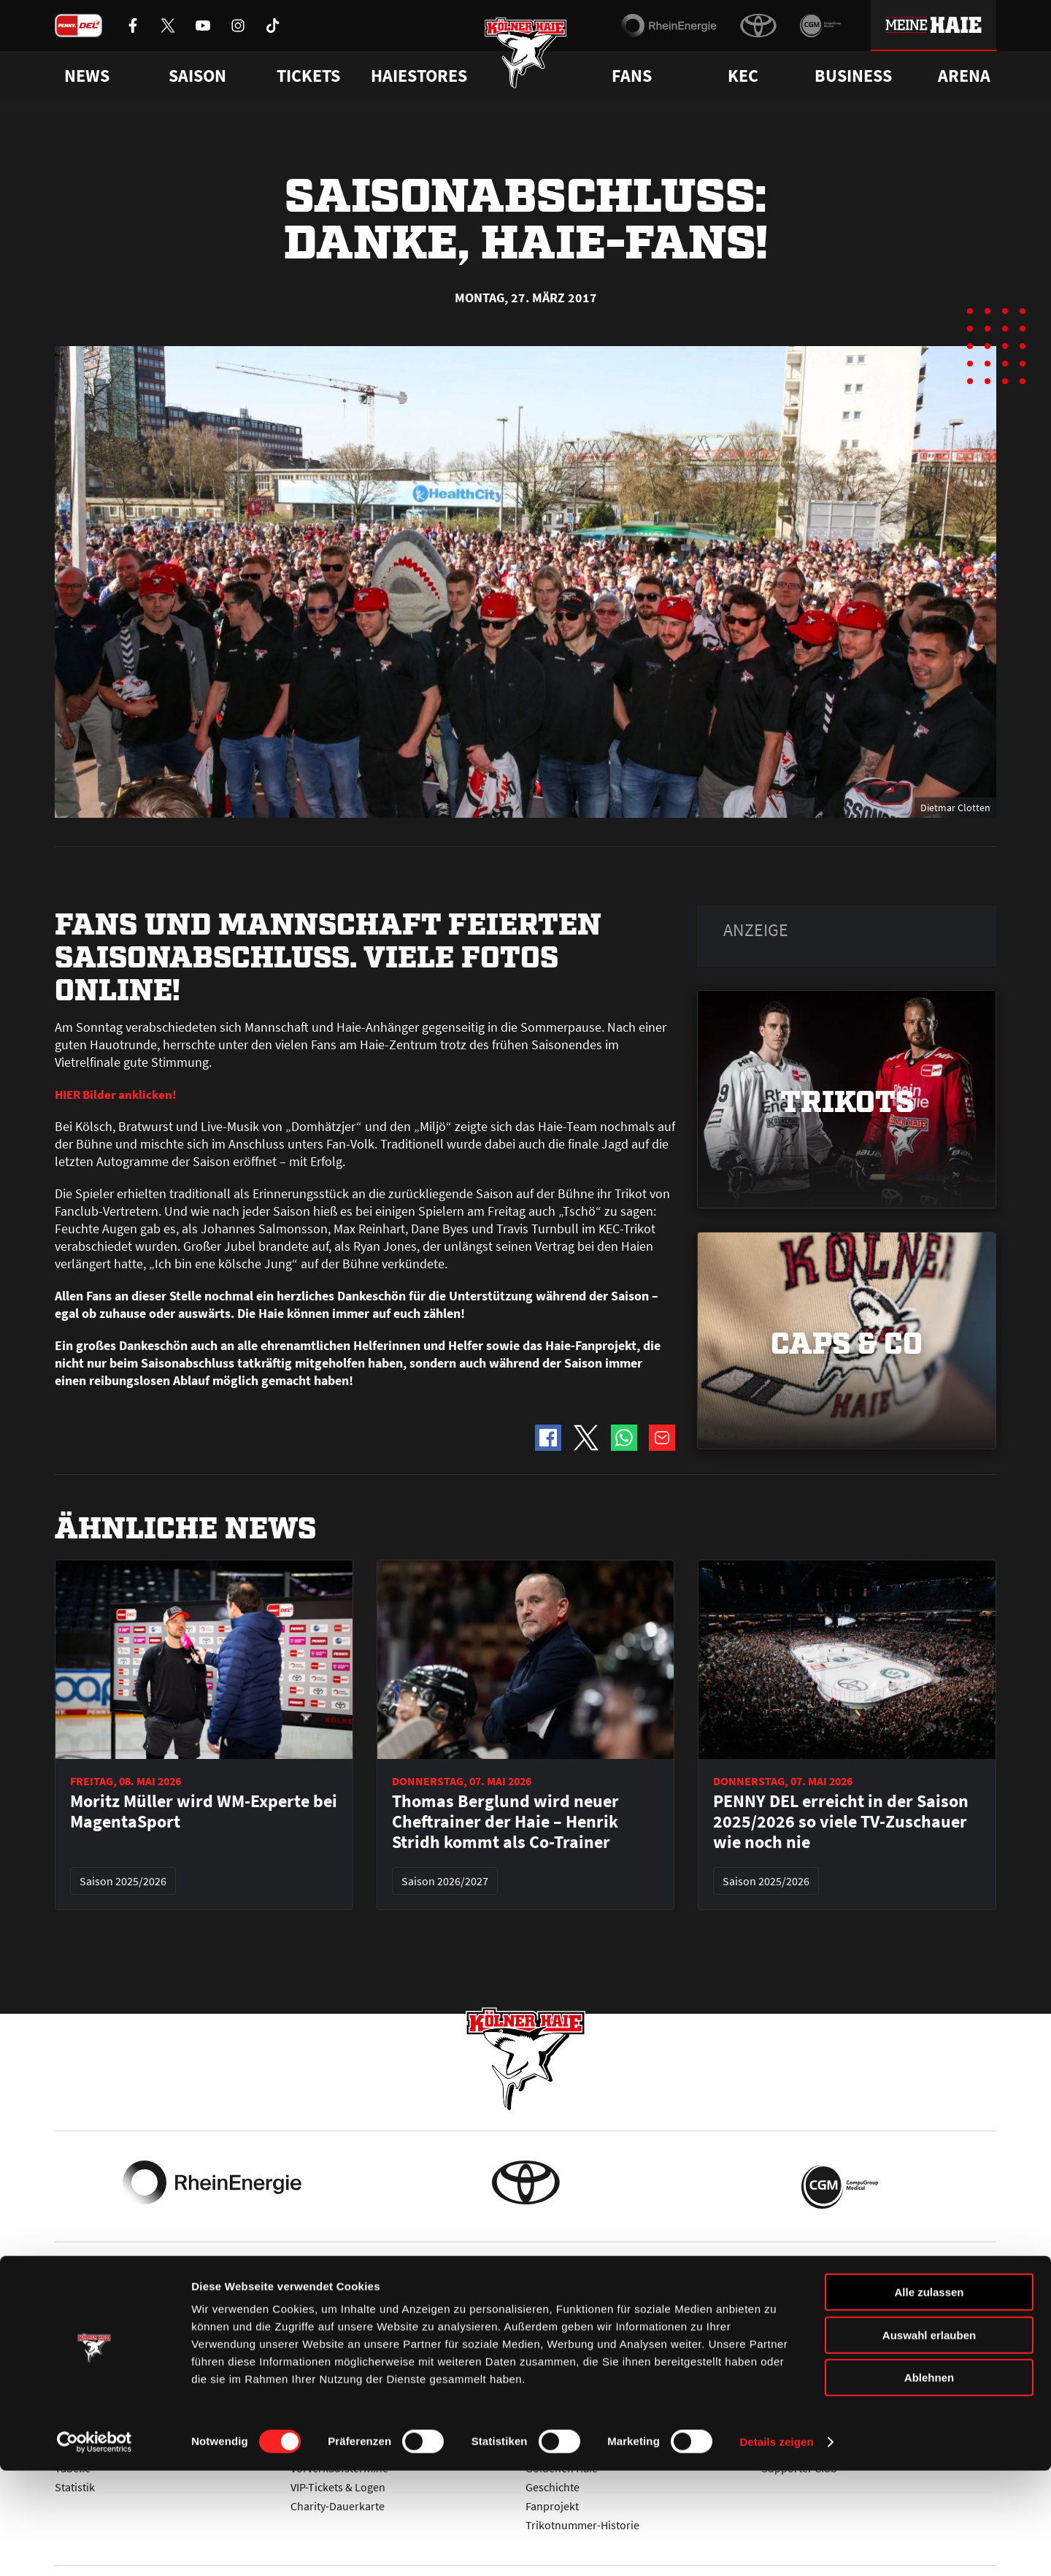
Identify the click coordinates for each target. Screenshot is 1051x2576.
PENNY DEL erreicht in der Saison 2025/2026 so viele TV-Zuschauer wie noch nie (841, 1821)
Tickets (308, 76)
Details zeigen (776, 2547)
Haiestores (419, 76)
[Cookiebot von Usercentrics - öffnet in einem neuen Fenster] (94, 2547)
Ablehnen (929, 2483)
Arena (964, 76)
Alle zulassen (928, 2397)
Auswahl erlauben (929, 2440)
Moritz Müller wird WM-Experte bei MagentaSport (203, 1811)
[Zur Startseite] (525, 60)
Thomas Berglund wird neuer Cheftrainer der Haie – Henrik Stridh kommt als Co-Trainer (505, 1821)
